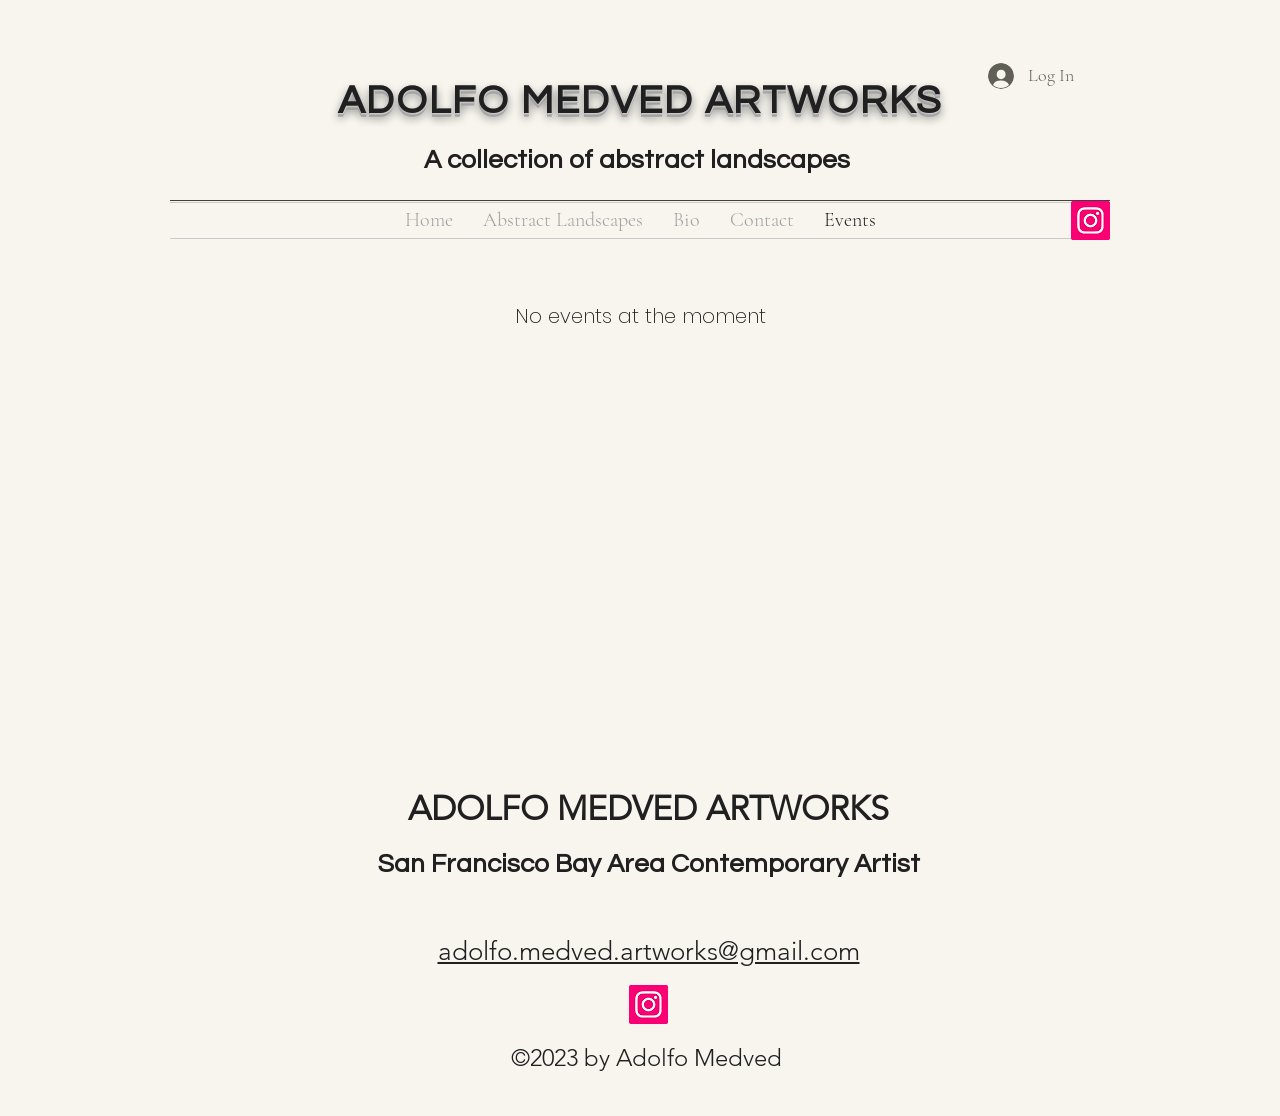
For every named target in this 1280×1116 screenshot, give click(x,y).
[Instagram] (1090, 220)
